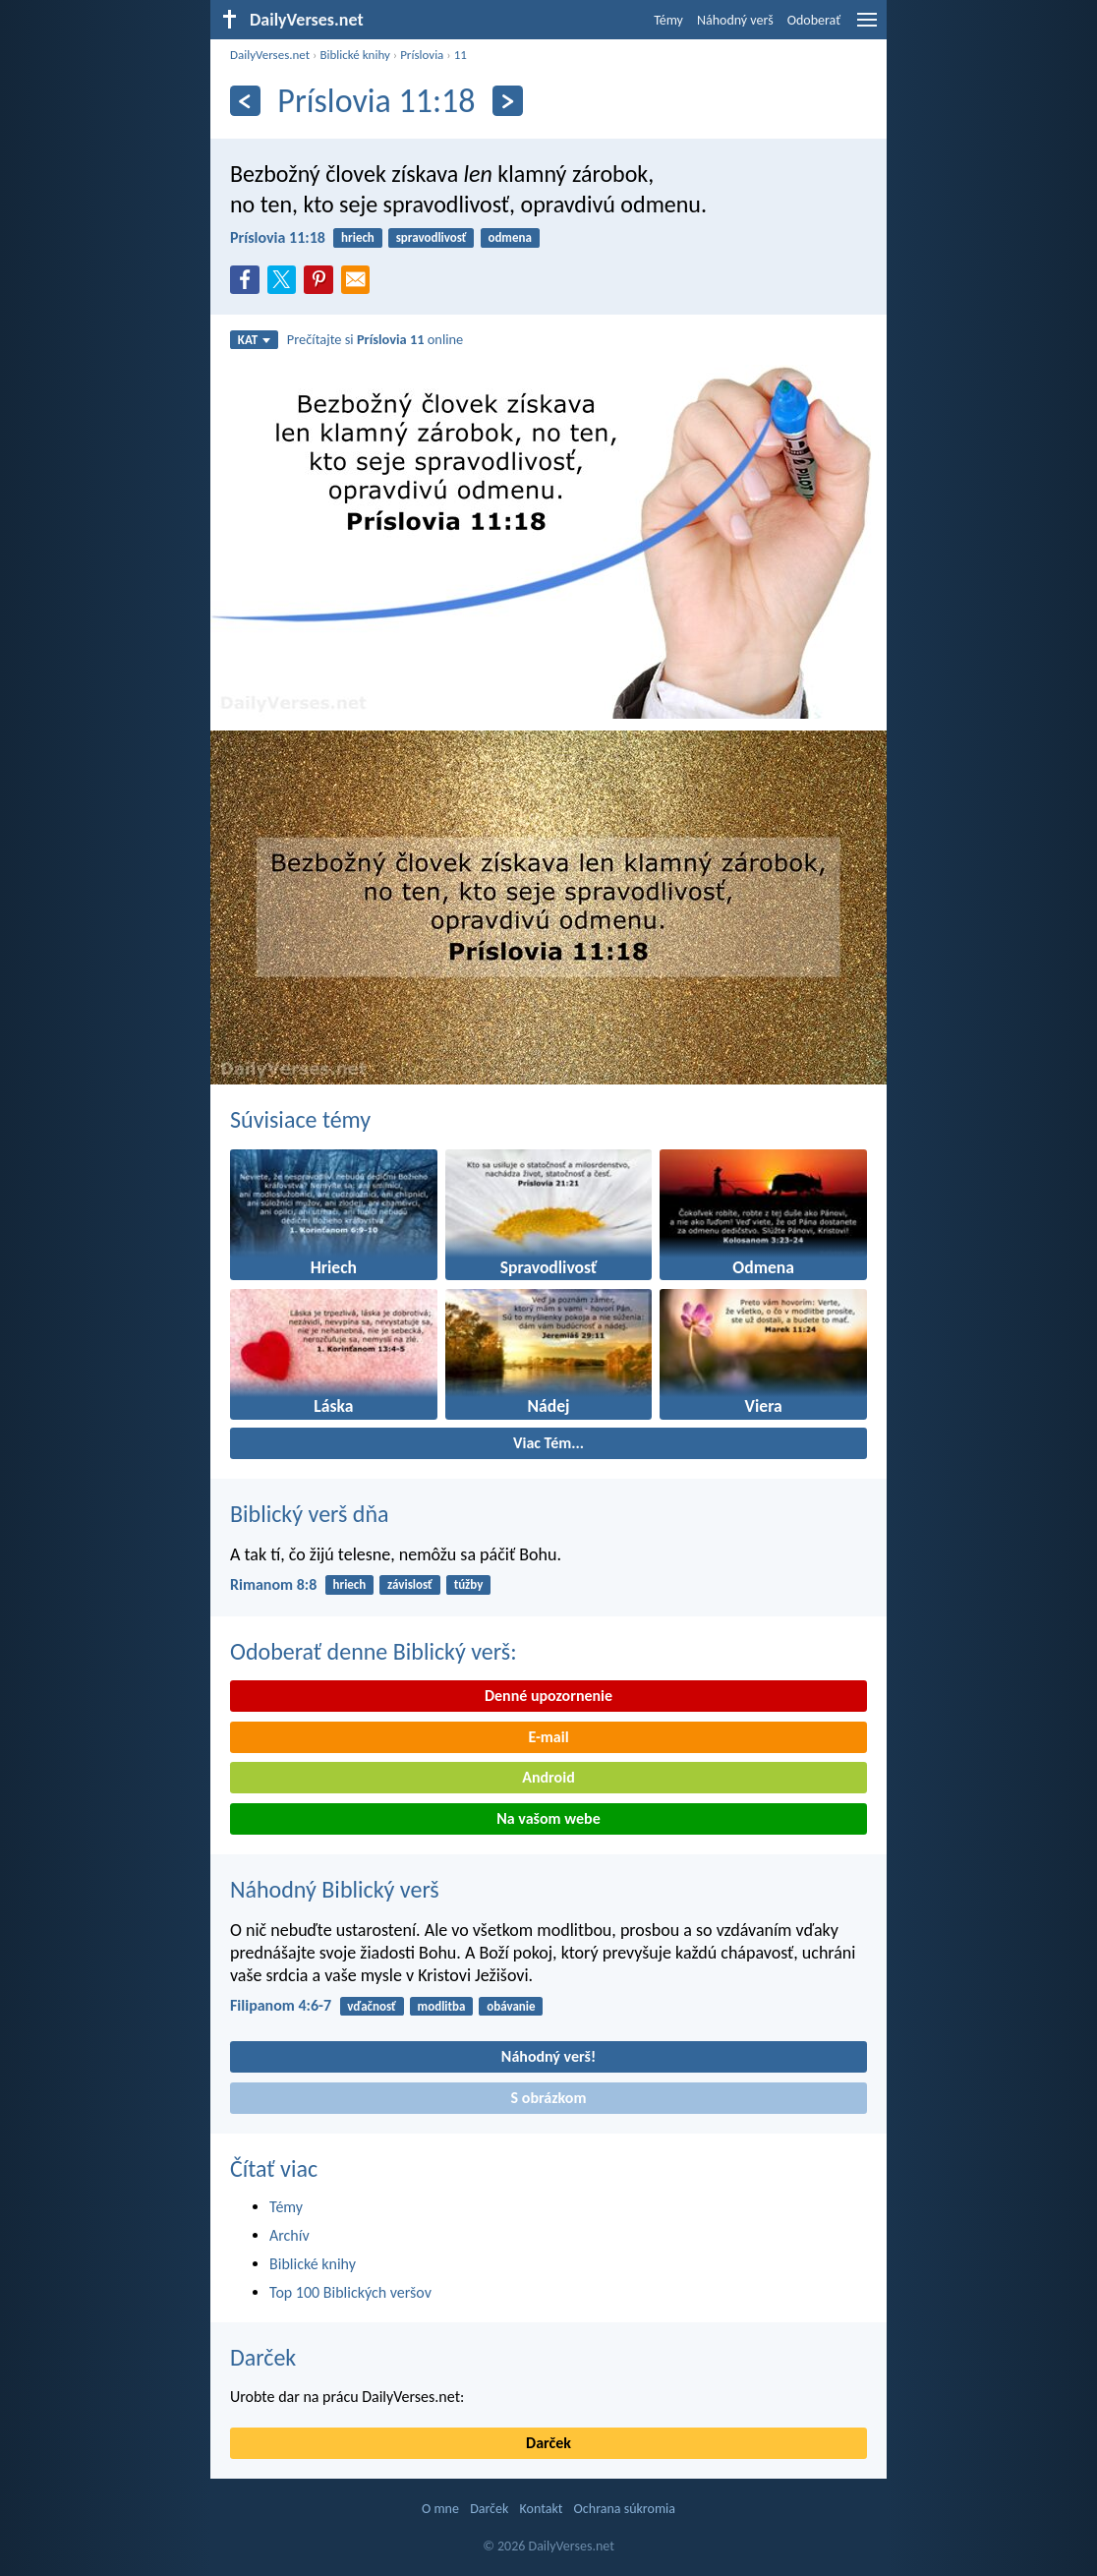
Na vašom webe (548, 1818)
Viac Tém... (548, 1443)
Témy (668, 20)
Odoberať (813, 20)
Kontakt (541, 2508)
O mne (440, 2508)
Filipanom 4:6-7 (280, 2005)
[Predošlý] (245, 101)
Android (548, 1777)
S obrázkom (549, 2097)
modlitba (442, 2006)
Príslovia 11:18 (277, 237)
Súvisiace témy (300, 1119)
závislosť (410, 1584)
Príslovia (421, 54)
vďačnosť (371, 2006)
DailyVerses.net (270, 54)
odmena (509, 237)
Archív (289, 2235)
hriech (358, 237)
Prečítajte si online (375, 339)
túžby (469, 1584)
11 (460, 54)
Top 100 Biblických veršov (350, 2292)
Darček (263, 2357)
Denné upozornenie (548, 1695)
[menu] (867, 27)
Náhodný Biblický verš (334, 1889)
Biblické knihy (354, 54)
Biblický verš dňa (309, 1513)
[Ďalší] (507, 101)
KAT (254, 339)
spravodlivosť (431, 237)
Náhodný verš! (548, 2056)
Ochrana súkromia (624, 2508)
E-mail (548, 1736)
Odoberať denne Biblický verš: (373, 1651)
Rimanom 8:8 (273, 1584)
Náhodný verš (735, 20)
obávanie (511, 2006)
